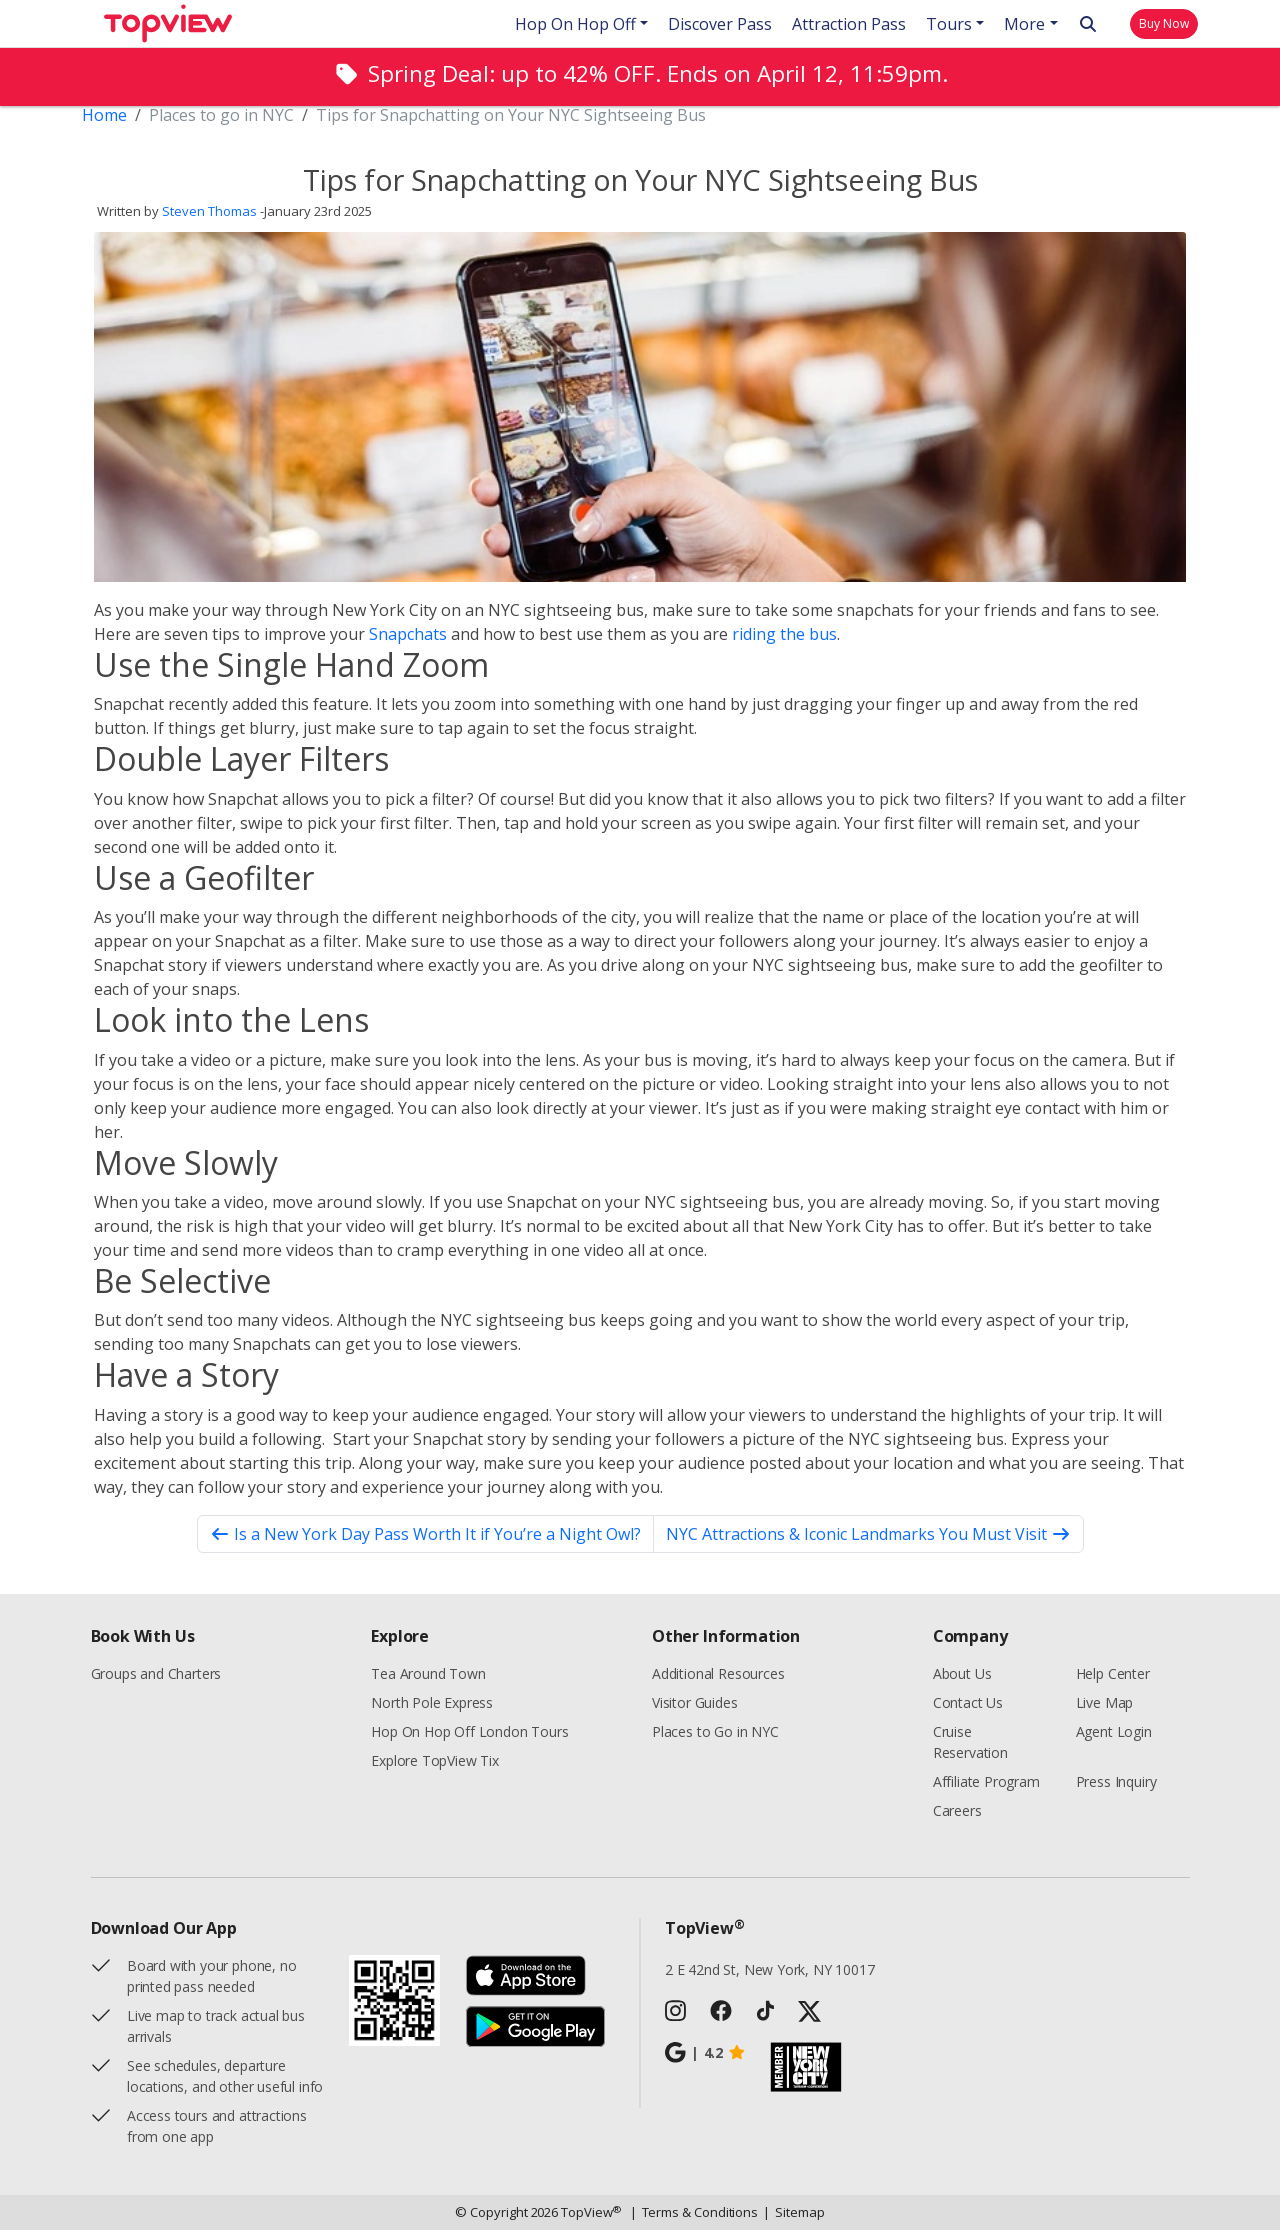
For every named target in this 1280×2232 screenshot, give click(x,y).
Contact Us (968, 1704)
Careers (957, 1812)
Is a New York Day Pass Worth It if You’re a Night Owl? (425, 1536)
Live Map (1105, 1704)
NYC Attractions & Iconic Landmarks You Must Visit (868, 1536)
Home (104, 117)
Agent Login (1114, 1733)
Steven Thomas (209, 214)
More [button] (1024, 24)
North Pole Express (432, 1704)
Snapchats (408, 636)
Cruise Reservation (970, 1744)
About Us (962, 1675)
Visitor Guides (695, 1704)
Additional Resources (718, 1675)
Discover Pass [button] (720, 24)
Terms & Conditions (694, 2215)
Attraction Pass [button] (849, 24)
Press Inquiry (1116, 1783)
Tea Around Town (428, 1675)
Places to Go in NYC (715, 1733)
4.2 (705, 2055)
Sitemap (793, 2215)
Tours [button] (949, 24)
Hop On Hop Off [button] (575, 24)
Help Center (1113, 1675)
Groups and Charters (156, 1675)
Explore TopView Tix (435, 1762)
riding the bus (784, 636)
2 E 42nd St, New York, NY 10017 (770, 1971)
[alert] (640, 76)
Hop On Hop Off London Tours (469, 1733)
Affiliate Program (986, 1783)
